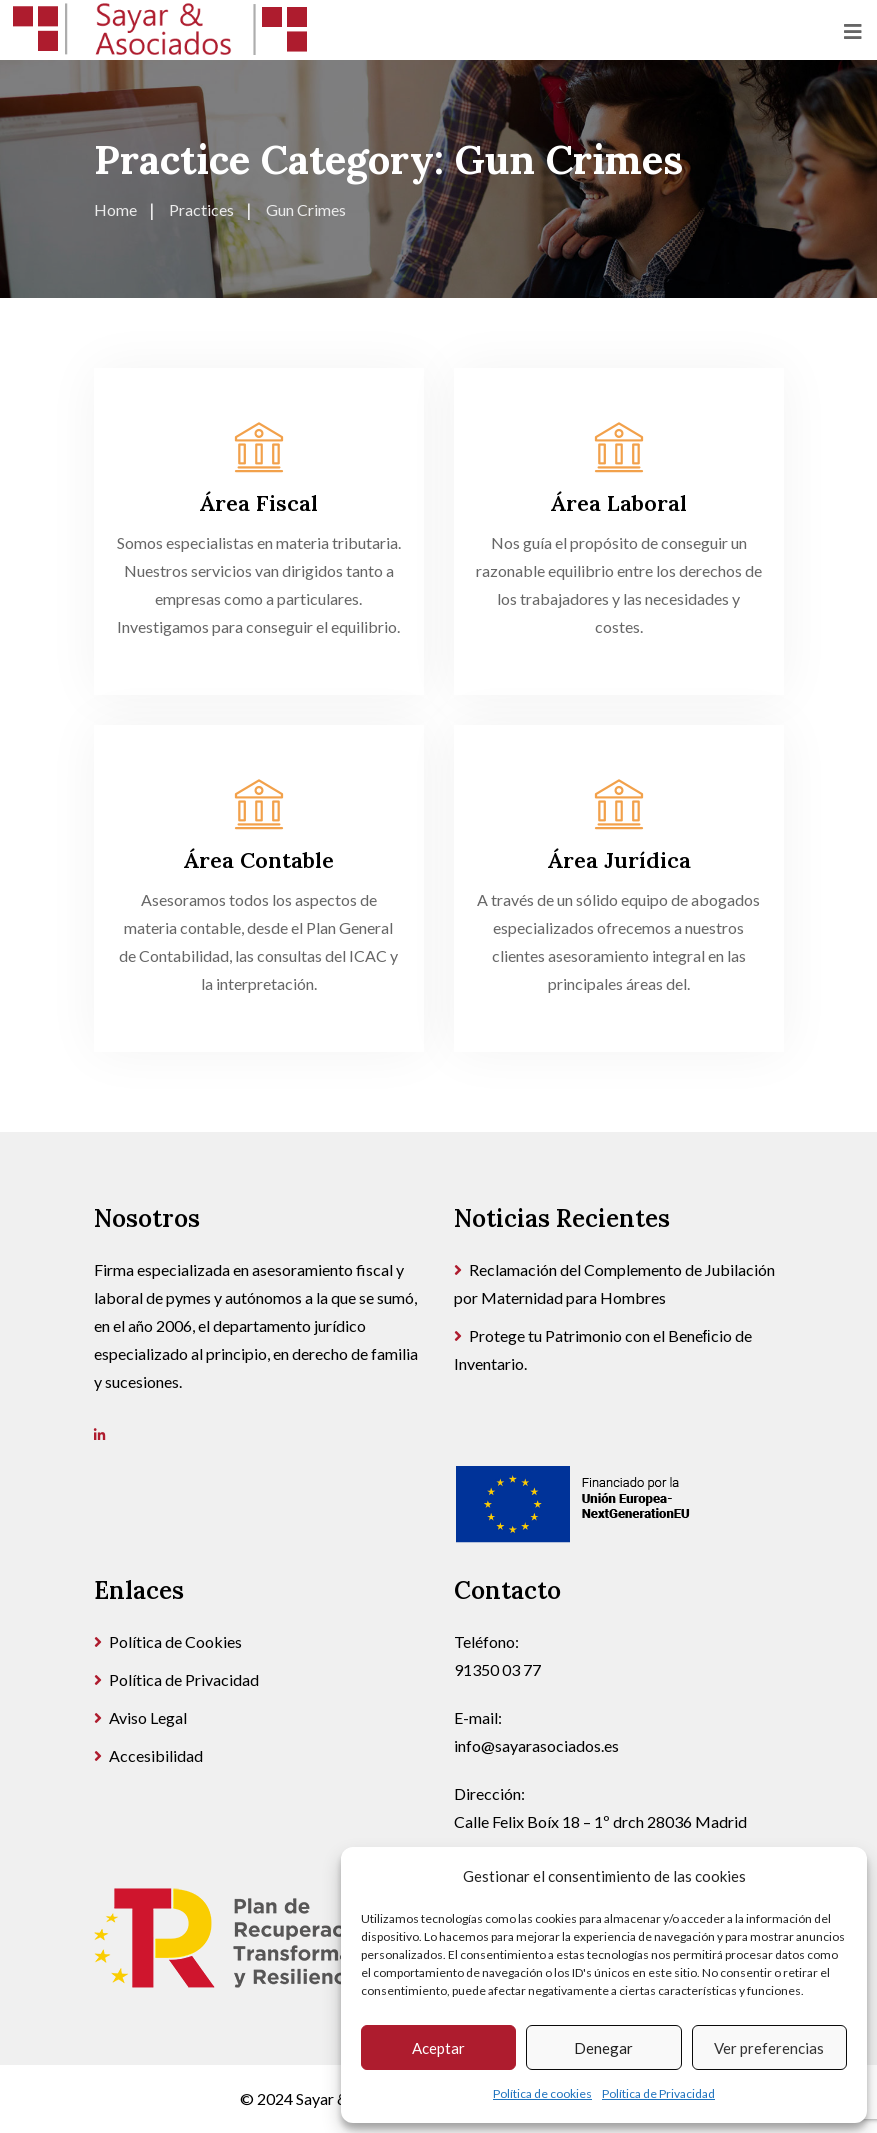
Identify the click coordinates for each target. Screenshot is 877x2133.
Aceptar (438, 2048)
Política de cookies (542, 2093)
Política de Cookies (175, 1641)
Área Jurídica (619, 860)
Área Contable (258, 860)
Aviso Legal (148, 1717)
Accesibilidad (156, 1755)
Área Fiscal (258, 503)
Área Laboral (618, 503)
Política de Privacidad (658, 2093)
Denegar (603, 2048)
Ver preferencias (769, 2048)
